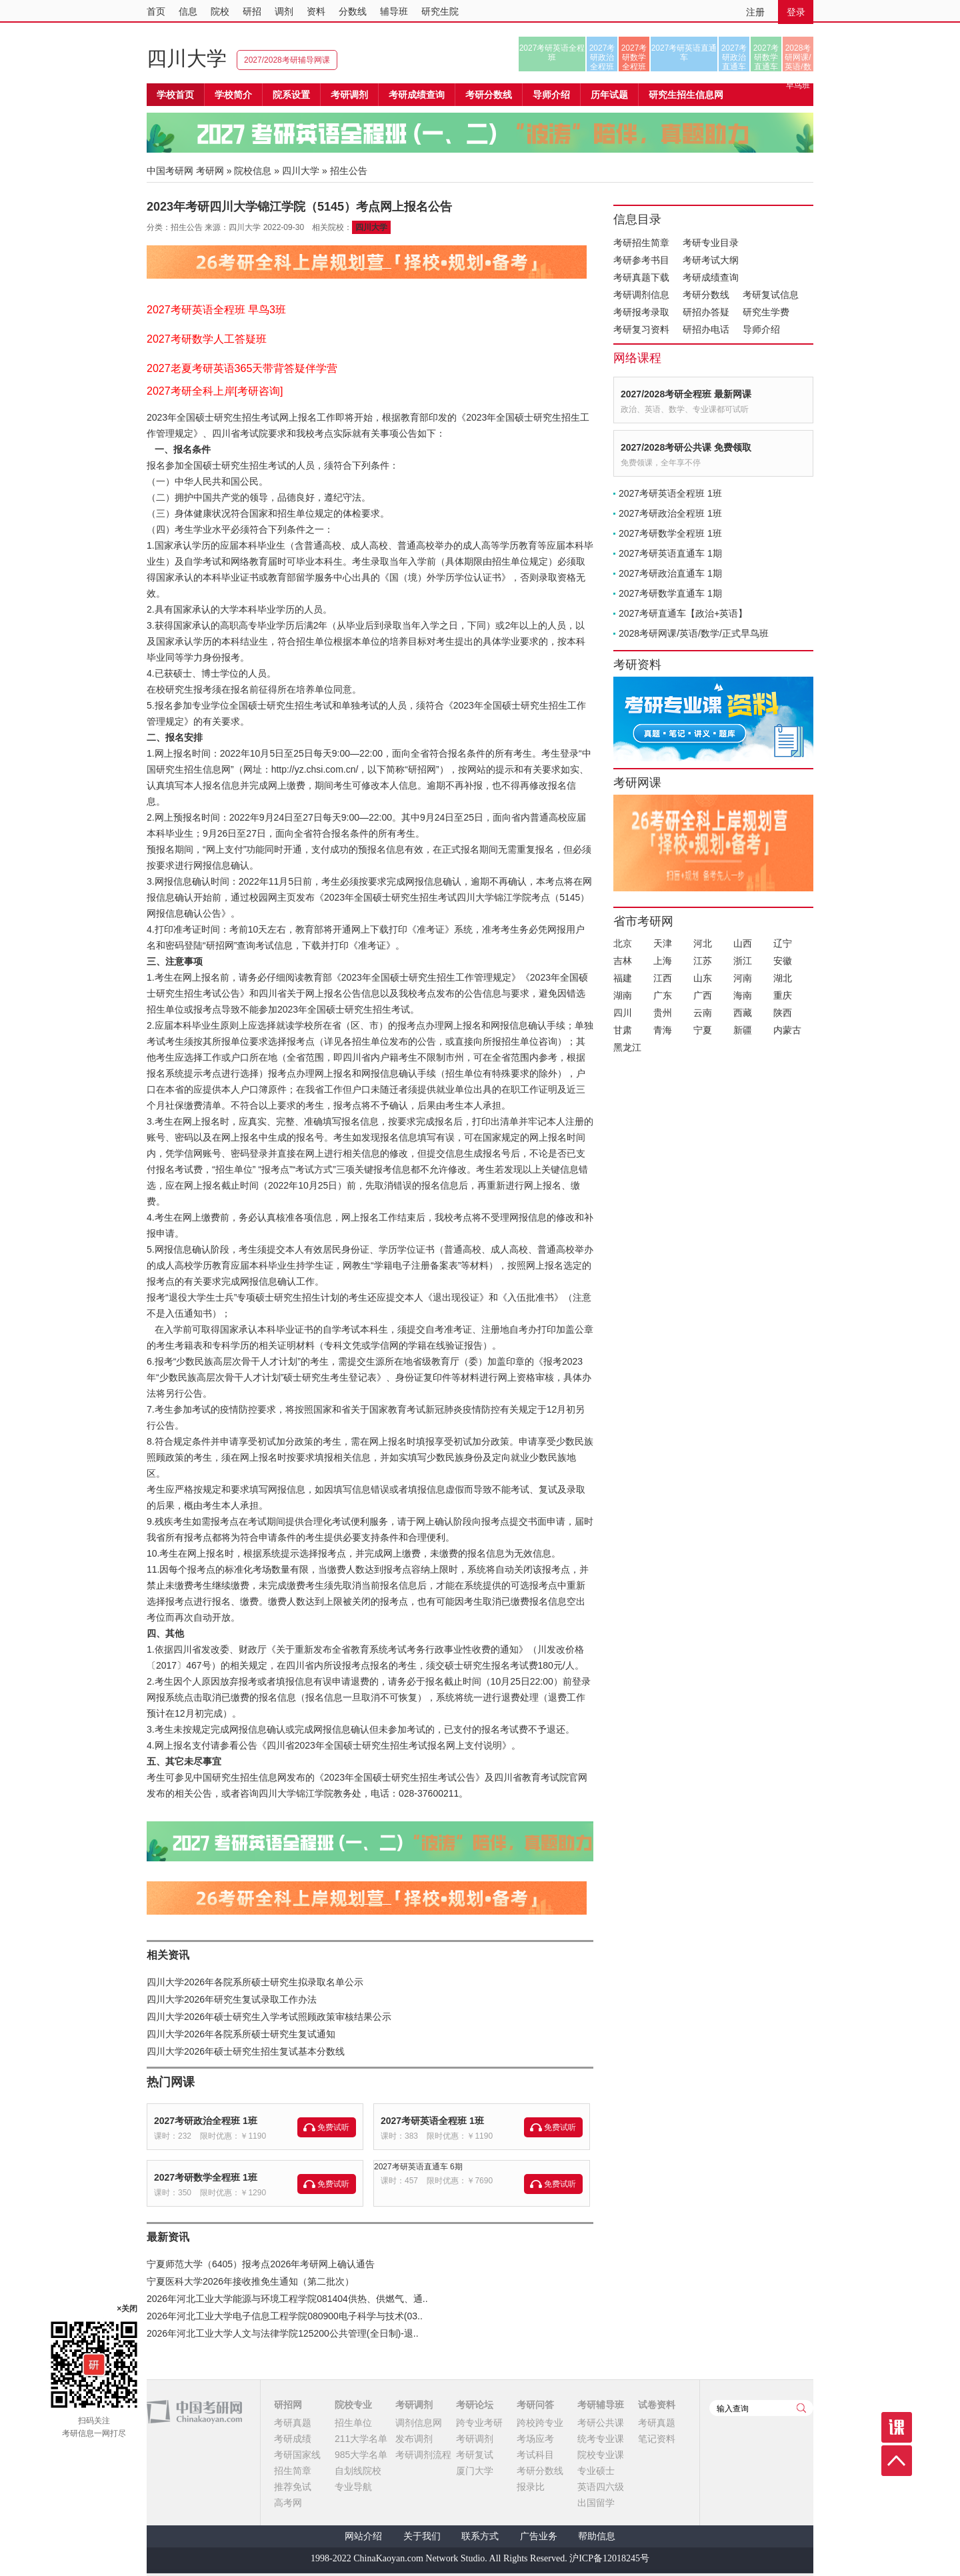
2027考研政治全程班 (602, 57)
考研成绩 (292, 2438)
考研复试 (474, 2454)
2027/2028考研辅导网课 (287, 60)
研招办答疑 (706, 312)
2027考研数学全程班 (634, 57)
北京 (622, 943)
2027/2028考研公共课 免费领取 (686, 447)
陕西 (782, 1012)
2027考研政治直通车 (734, 57)
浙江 (742, 960)
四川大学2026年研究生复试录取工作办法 (232, 1999)
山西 (742, 943)
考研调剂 (349, 94)
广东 (662, 995)
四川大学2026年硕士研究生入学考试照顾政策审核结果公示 (269, 2016)
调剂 (284, 11)
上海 (662, 960)
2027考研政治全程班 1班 (205, 2120)
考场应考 (535, 2438)
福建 (622, 978)
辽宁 (782, 943)
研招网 (288, 2404)
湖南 (622, 995)
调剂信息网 (418, 2422)
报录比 (531, 2486)
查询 (801, 2408)
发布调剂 (414, 2438)
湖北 (782, 978)
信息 (188, 11)
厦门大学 (474, 2470)
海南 (742, 995)
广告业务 (538, 2536)
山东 (702, 978)
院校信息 (252, 170)
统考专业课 (600, 2438)
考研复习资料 (641, 329)
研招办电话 (706, 329)
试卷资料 (656, 2404)
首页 (156, 11)
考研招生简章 (641, 242)
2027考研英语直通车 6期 (418, 2166)
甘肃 (622, 1030)
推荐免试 (292, 2486)
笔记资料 (656, 2438)
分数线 (353, 11)
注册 (755, 12)
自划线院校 (358, 2470)
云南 (702, 1012)
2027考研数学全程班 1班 (205, 2177)
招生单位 (353, 2422)
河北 (702, 943)
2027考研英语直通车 (684, 52)
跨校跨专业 (540, 2422)
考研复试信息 (771, 294)
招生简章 (292, 2470)
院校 (220, 11)
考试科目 (535, 2454)
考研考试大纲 (711, 260)
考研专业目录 (711, 242)
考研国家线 (297, 2454)
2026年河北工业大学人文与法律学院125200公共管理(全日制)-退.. (283, 2333)
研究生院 (440, 11)
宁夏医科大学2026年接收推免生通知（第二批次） (250, 2281)
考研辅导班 (600, 2404)
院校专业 (353, 2404)
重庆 (782, 995)
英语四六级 (600, 2486)
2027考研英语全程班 (552, 52)
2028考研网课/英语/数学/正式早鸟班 (798, 57)
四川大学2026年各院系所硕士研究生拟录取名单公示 (255, 1982)
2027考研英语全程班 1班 (432, 2120)
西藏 (742, 1012)
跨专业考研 (479, 2422)
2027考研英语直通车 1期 (670, 553)
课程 (896, 2427)
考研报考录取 (641, 312)
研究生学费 (766, 312)
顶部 (896, 2460)
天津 (662, 943)
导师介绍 (551, 94)
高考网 (288, 2502)
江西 (662, 978)
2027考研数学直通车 (766, 57)
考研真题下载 (641, 277)
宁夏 (702, 1030)
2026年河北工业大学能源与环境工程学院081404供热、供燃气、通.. (287, 2298)
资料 (316, 11)
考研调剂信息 (641, 294)
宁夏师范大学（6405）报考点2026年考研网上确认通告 (261, 2264)
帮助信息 (596, 2536)
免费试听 (333, 2127)
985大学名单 (361, 2454)
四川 (622, 1012)
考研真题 (292, 2422)
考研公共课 (600, 2422)
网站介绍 (363, 2536)
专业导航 (353, 2486)
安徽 (782, 960)
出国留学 (596, 2502)
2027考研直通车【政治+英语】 (683, 613)
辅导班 (394, 11)
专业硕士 (596, 2470)
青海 (662, 1030)
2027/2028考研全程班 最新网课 (686, 394)
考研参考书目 (641, 260)
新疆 (742, 1030)
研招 (252, 11)
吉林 (622, 960)
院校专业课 (600, 2454)
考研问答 (535, 2404)
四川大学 (187, 58)
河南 (742, 978)
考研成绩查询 (711, 277)
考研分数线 (706, 294)
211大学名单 (361, 2438)
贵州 (662, 1012)
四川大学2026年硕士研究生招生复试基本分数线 (246, 2051)
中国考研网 (194, 2412)
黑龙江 (627, 1047)
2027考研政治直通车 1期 (670, 573)
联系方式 (480, 2536)
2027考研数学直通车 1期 (670, 593)
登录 (796, 12)
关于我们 (422, 2536)
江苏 (702, 960)
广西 (702, 995)
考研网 (210, 170)
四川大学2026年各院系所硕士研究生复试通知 (241, 2034)
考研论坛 (474, 2404)
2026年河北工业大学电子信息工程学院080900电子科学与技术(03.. (285, 2316)
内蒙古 (787, 1030)
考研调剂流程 (423, 2454)
